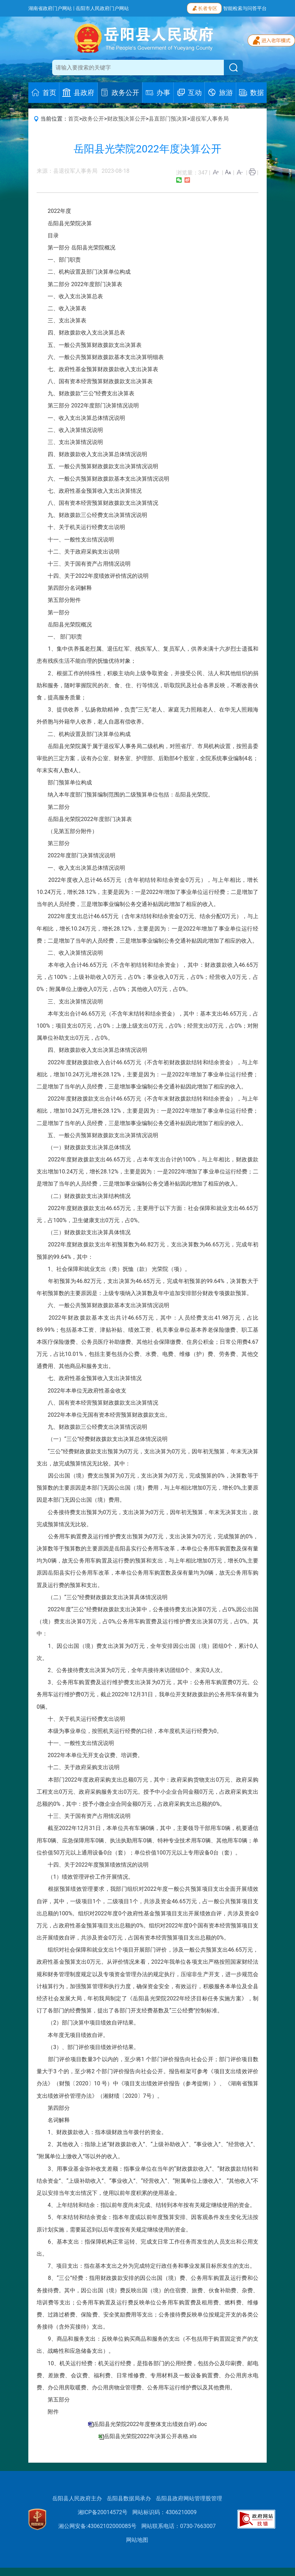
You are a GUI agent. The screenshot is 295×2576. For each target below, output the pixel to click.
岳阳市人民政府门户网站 (102, 8)
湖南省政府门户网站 (50, 8)
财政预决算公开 (126, 118)
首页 (73, 118)
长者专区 (204, 7)
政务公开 (93, 118)
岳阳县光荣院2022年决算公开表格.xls (150, 2436)
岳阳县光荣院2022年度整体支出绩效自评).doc (150, 2424)
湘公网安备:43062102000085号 (97, 2526)
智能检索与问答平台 (245, 8)
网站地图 (137, 2540)
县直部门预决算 (168, 118)
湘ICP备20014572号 (103, 2512)
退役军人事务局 (209, 118)
